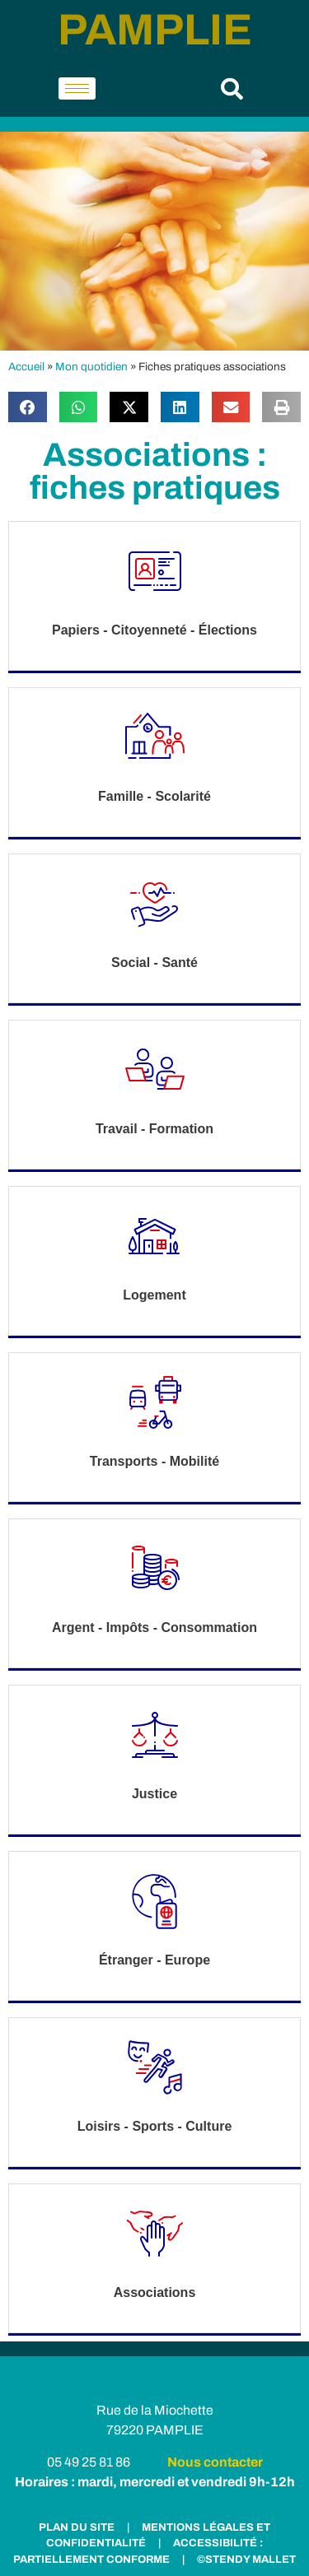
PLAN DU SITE (77, 2527)
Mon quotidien (91, 366)
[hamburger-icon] (77, 88)
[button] (232, 88)
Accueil (26, 366)
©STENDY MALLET (246, 2559)
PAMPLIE (155, 29)
